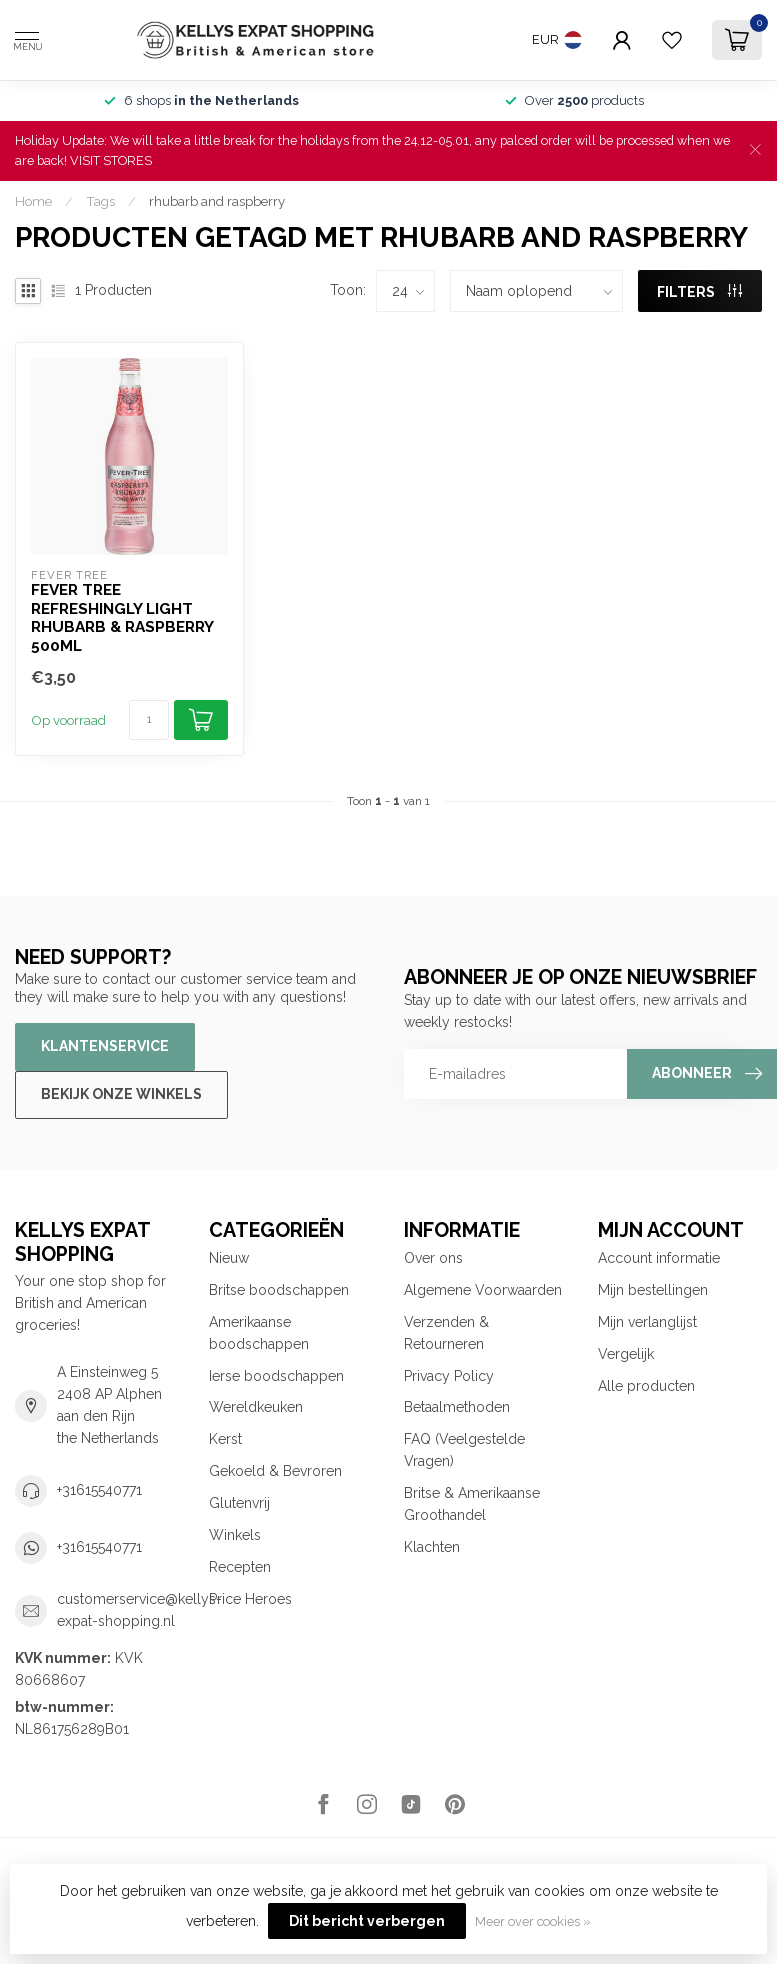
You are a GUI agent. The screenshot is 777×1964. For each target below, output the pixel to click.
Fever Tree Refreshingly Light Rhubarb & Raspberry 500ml (122, 617)
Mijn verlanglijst (647, 1322)
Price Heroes (250, 1599)
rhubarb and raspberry (217, 201)
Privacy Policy (449, 1376)
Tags (100, 201)
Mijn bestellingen (653, 1290)
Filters (699, 292)
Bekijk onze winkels (121, 1094)
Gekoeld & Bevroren (275, 1471)
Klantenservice (105, 1046)
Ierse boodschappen (276, 1376)
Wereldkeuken (256, 1407)
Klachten (432, 1547)
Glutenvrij (239, 1503)
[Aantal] (149, 720)
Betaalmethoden (457, 1407)
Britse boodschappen (279, 1290)
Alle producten (646, 1386)
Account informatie (659, 1258)
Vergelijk (626, 1354)
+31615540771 (99, 1490)
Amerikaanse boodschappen (259, 1333)
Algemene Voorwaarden (483, 1290)
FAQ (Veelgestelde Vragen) (464, 1450)
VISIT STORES (111, 160)
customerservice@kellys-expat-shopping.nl (139, 1610)
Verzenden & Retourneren (446, 1333)
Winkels (235, 1535)
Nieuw (229, 1258)
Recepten (240, 1567)
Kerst (225, 1439)
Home (33, 201)
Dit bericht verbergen (367, 1921)
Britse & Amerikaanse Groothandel (472, 1504)
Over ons (433, 1258)
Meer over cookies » (533, 1921)
